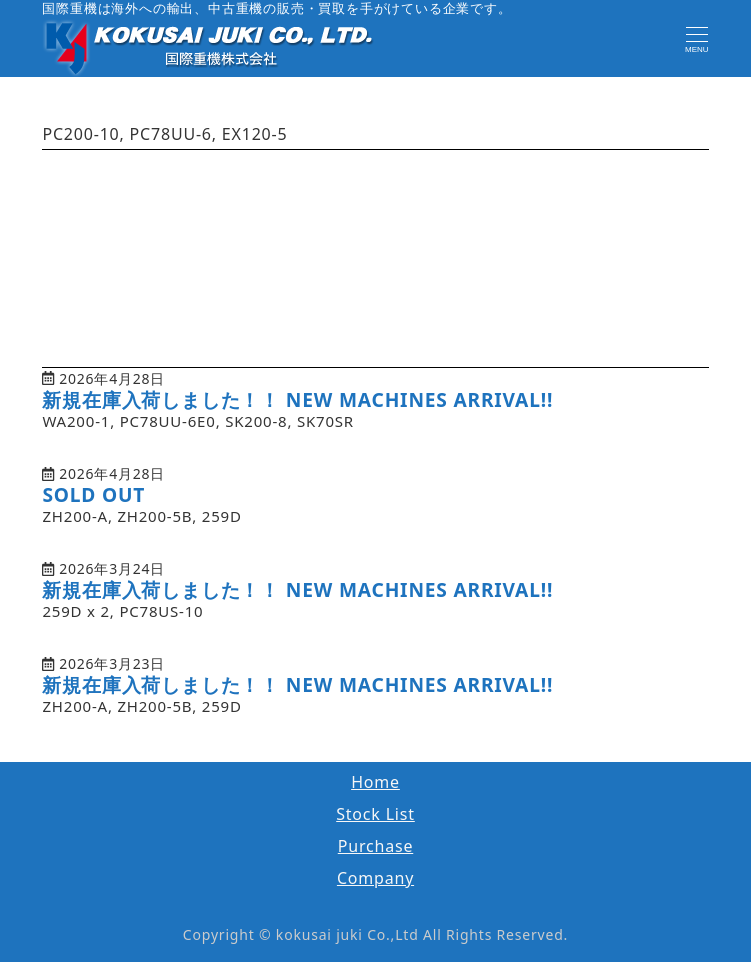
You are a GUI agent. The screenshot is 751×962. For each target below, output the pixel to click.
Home (375, 782)
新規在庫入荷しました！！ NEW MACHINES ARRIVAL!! (297, 399)
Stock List (375, 814)
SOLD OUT (93, 494)
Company (375, 878)
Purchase (376, 846)
